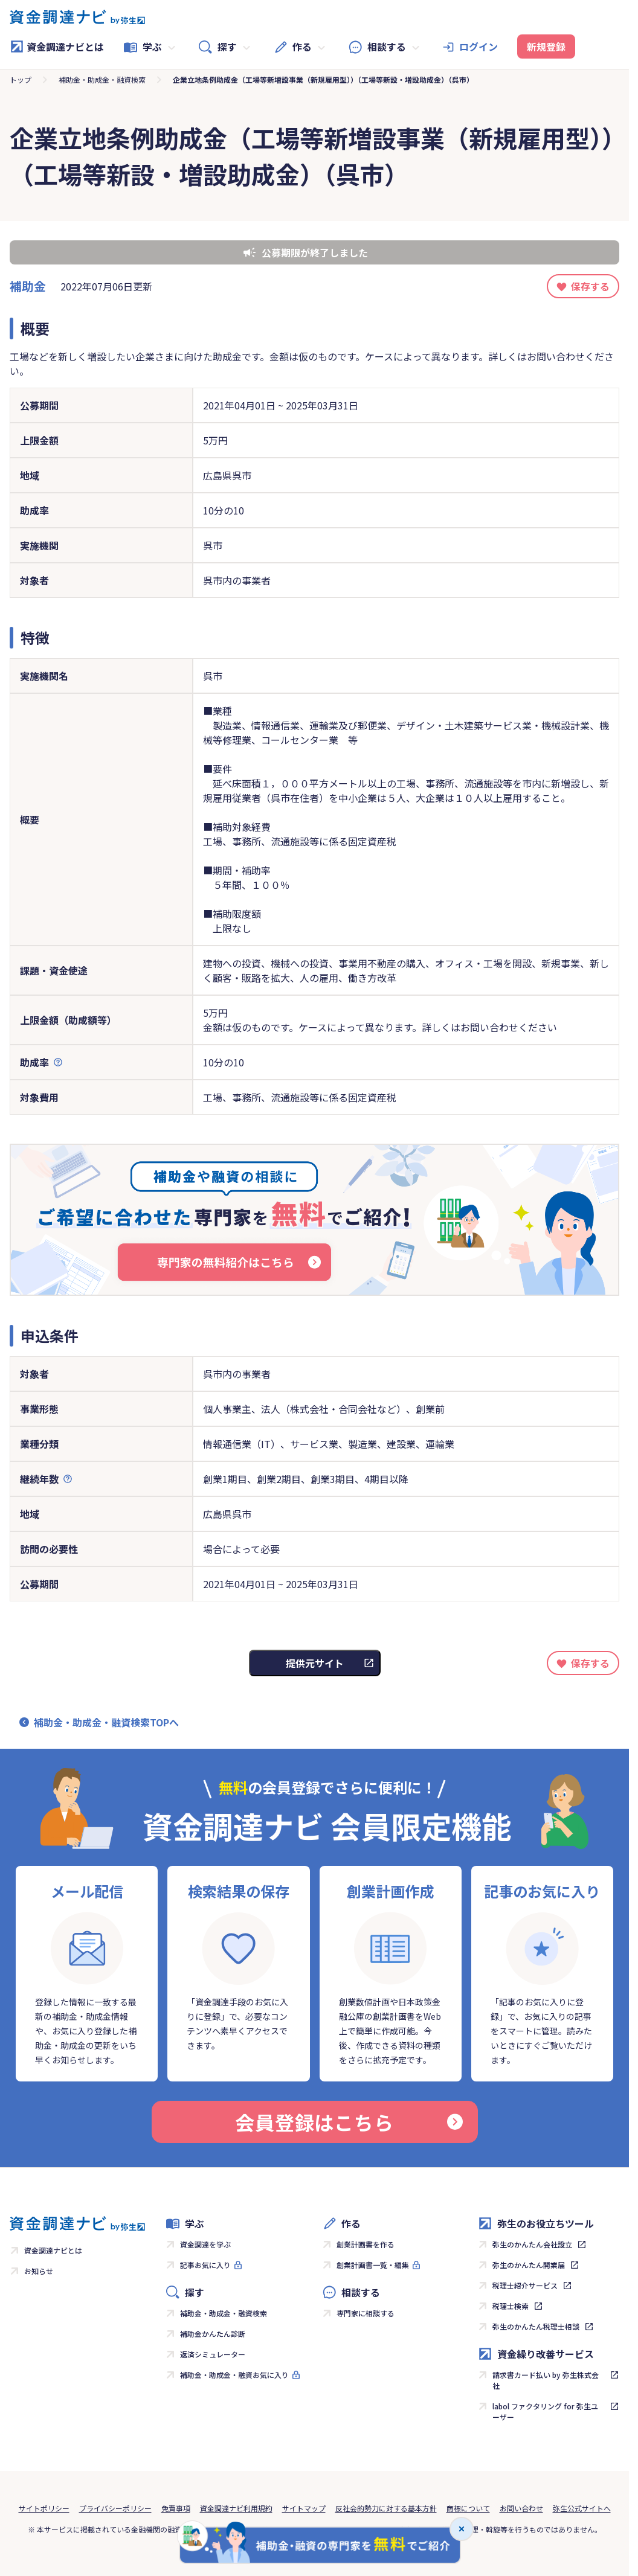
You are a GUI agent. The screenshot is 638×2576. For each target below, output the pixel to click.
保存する (590, 286)
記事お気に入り (205, 2265)
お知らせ (38, 2271)
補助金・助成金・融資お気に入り (234, 2374)
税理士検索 (510, 2306)
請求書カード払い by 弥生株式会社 (545, 2380)
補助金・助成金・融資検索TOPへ (106, 1722)
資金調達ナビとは (57, 46)
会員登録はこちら (348, 2122)
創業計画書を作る (366, 2244)
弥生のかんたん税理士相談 (535, 2326)
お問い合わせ (521, 2508)
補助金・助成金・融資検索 (102, 79)
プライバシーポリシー (115, 2508)
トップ (20, 79)
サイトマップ (304, 2508)
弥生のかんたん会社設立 (532, 2244)
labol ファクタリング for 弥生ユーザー (545, 2411)
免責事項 (175, 2508)
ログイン (478, 46)
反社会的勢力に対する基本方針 (386, 2508)
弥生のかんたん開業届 (528, 2265)
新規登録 (546, 46)
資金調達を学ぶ (205, 2244)
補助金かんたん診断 (212, 2333)
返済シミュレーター (212, 2354)
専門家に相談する (366, 2313)
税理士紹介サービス (525, 2285)
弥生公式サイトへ (582, 2508)
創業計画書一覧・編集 (373, 2265)
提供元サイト (315, 1663)
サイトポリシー (44, 2508)
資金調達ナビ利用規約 (236, 2508)
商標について (468, 2508)
